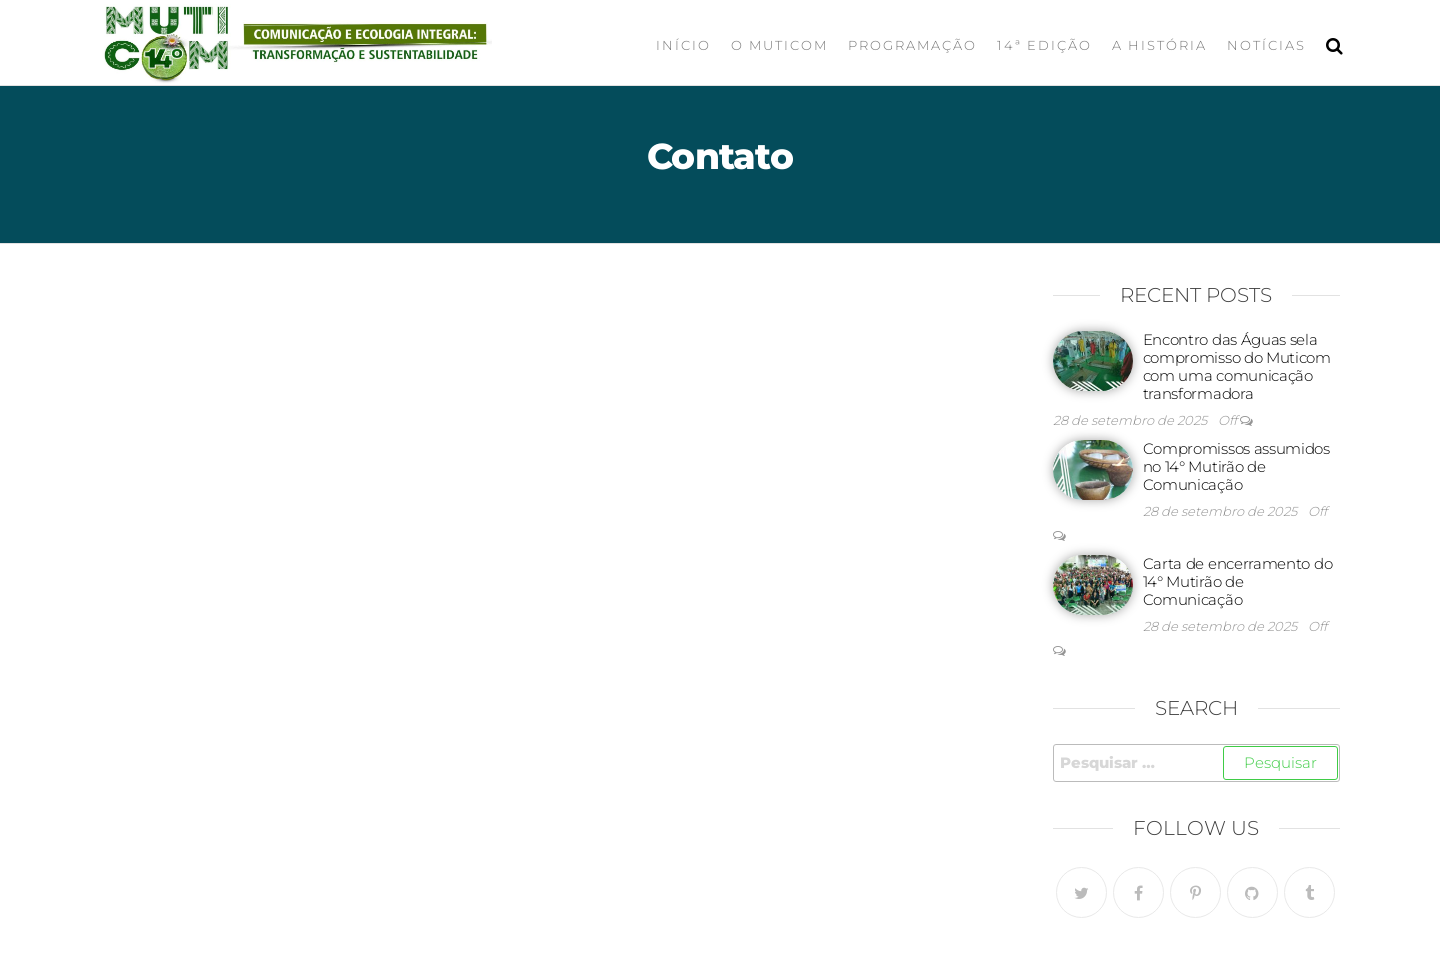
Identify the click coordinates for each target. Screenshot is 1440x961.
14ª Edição (1044, 45)
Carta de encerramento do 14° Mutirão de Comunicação (1238, 581)
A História (1159, 45)
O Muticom (779, 45)
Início (683, 45)
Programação (912, 45)
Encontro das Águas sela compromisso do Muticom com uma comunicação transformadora (1237, 366)
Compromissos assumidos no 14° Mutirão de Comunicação (1236, 466)
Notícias (1266, 45)
